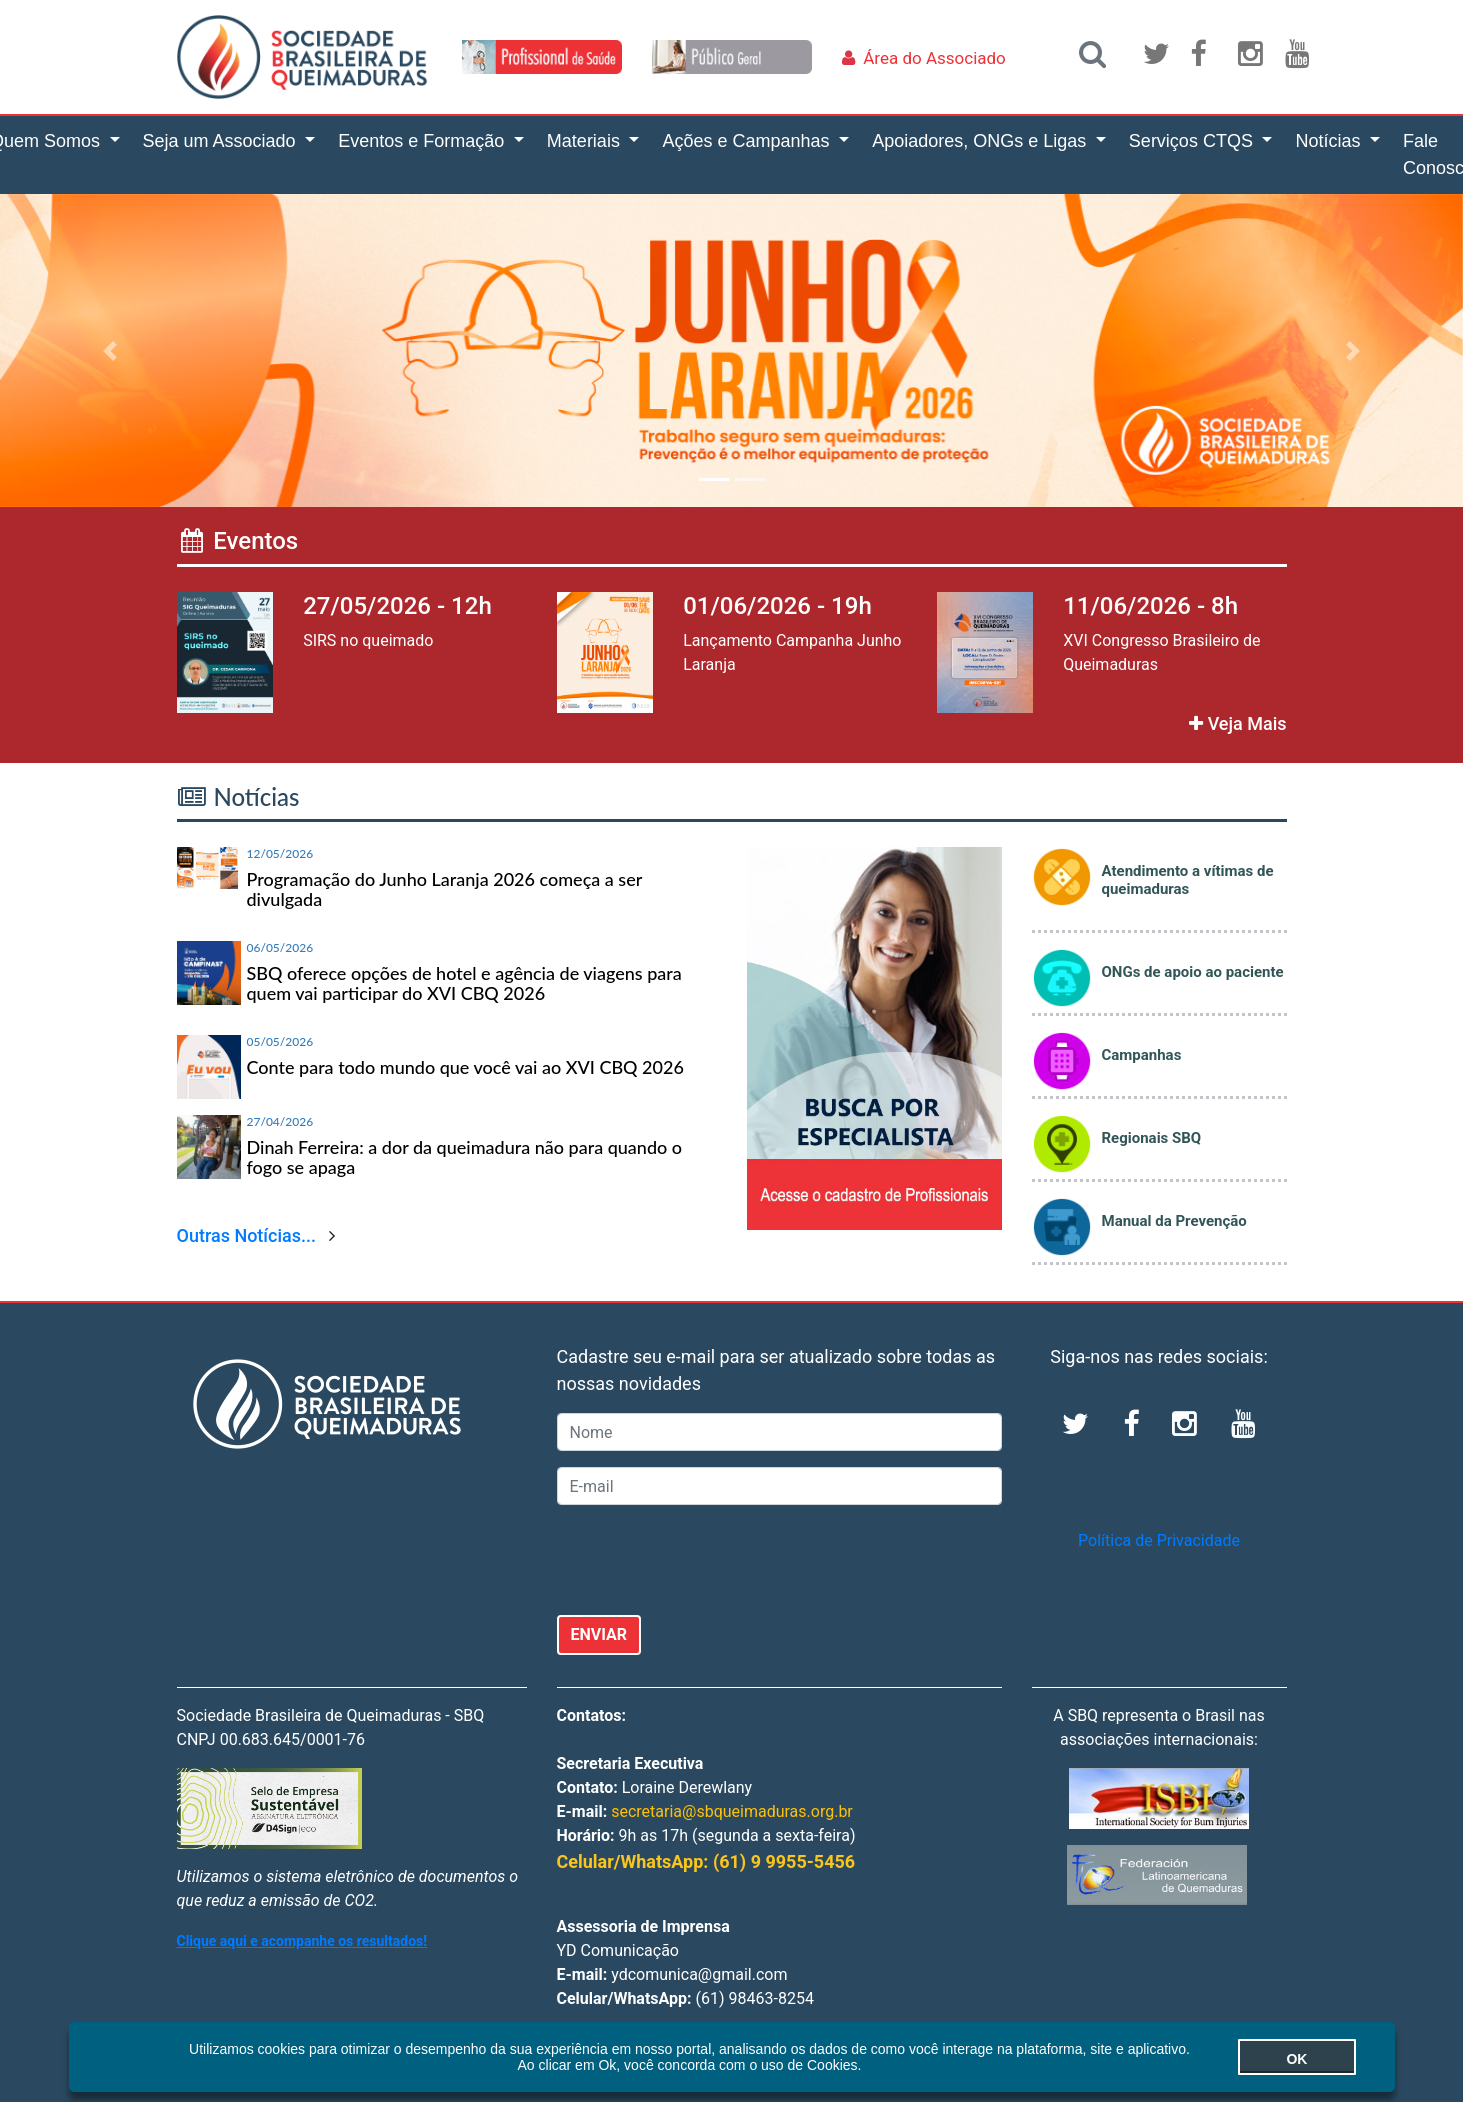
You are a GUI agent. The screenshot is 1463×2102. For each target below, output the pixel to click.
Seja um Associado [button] (222, 141)
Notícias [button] (1330, 141)
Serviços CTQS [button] (1193, 141)
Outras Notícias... (247, 1235)
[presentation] (709, 1560)
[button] (109, 351)
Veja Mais (1237, 723)
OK (1255, 2059)
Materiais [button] (586, 141)
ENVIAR (599, 1634)
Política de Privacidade (1159, 1540)
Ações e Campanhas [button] (748, 141)
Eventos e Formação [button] (423, 141)
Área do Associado (934, 58)
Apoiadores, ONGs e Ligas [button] (981, 141)
